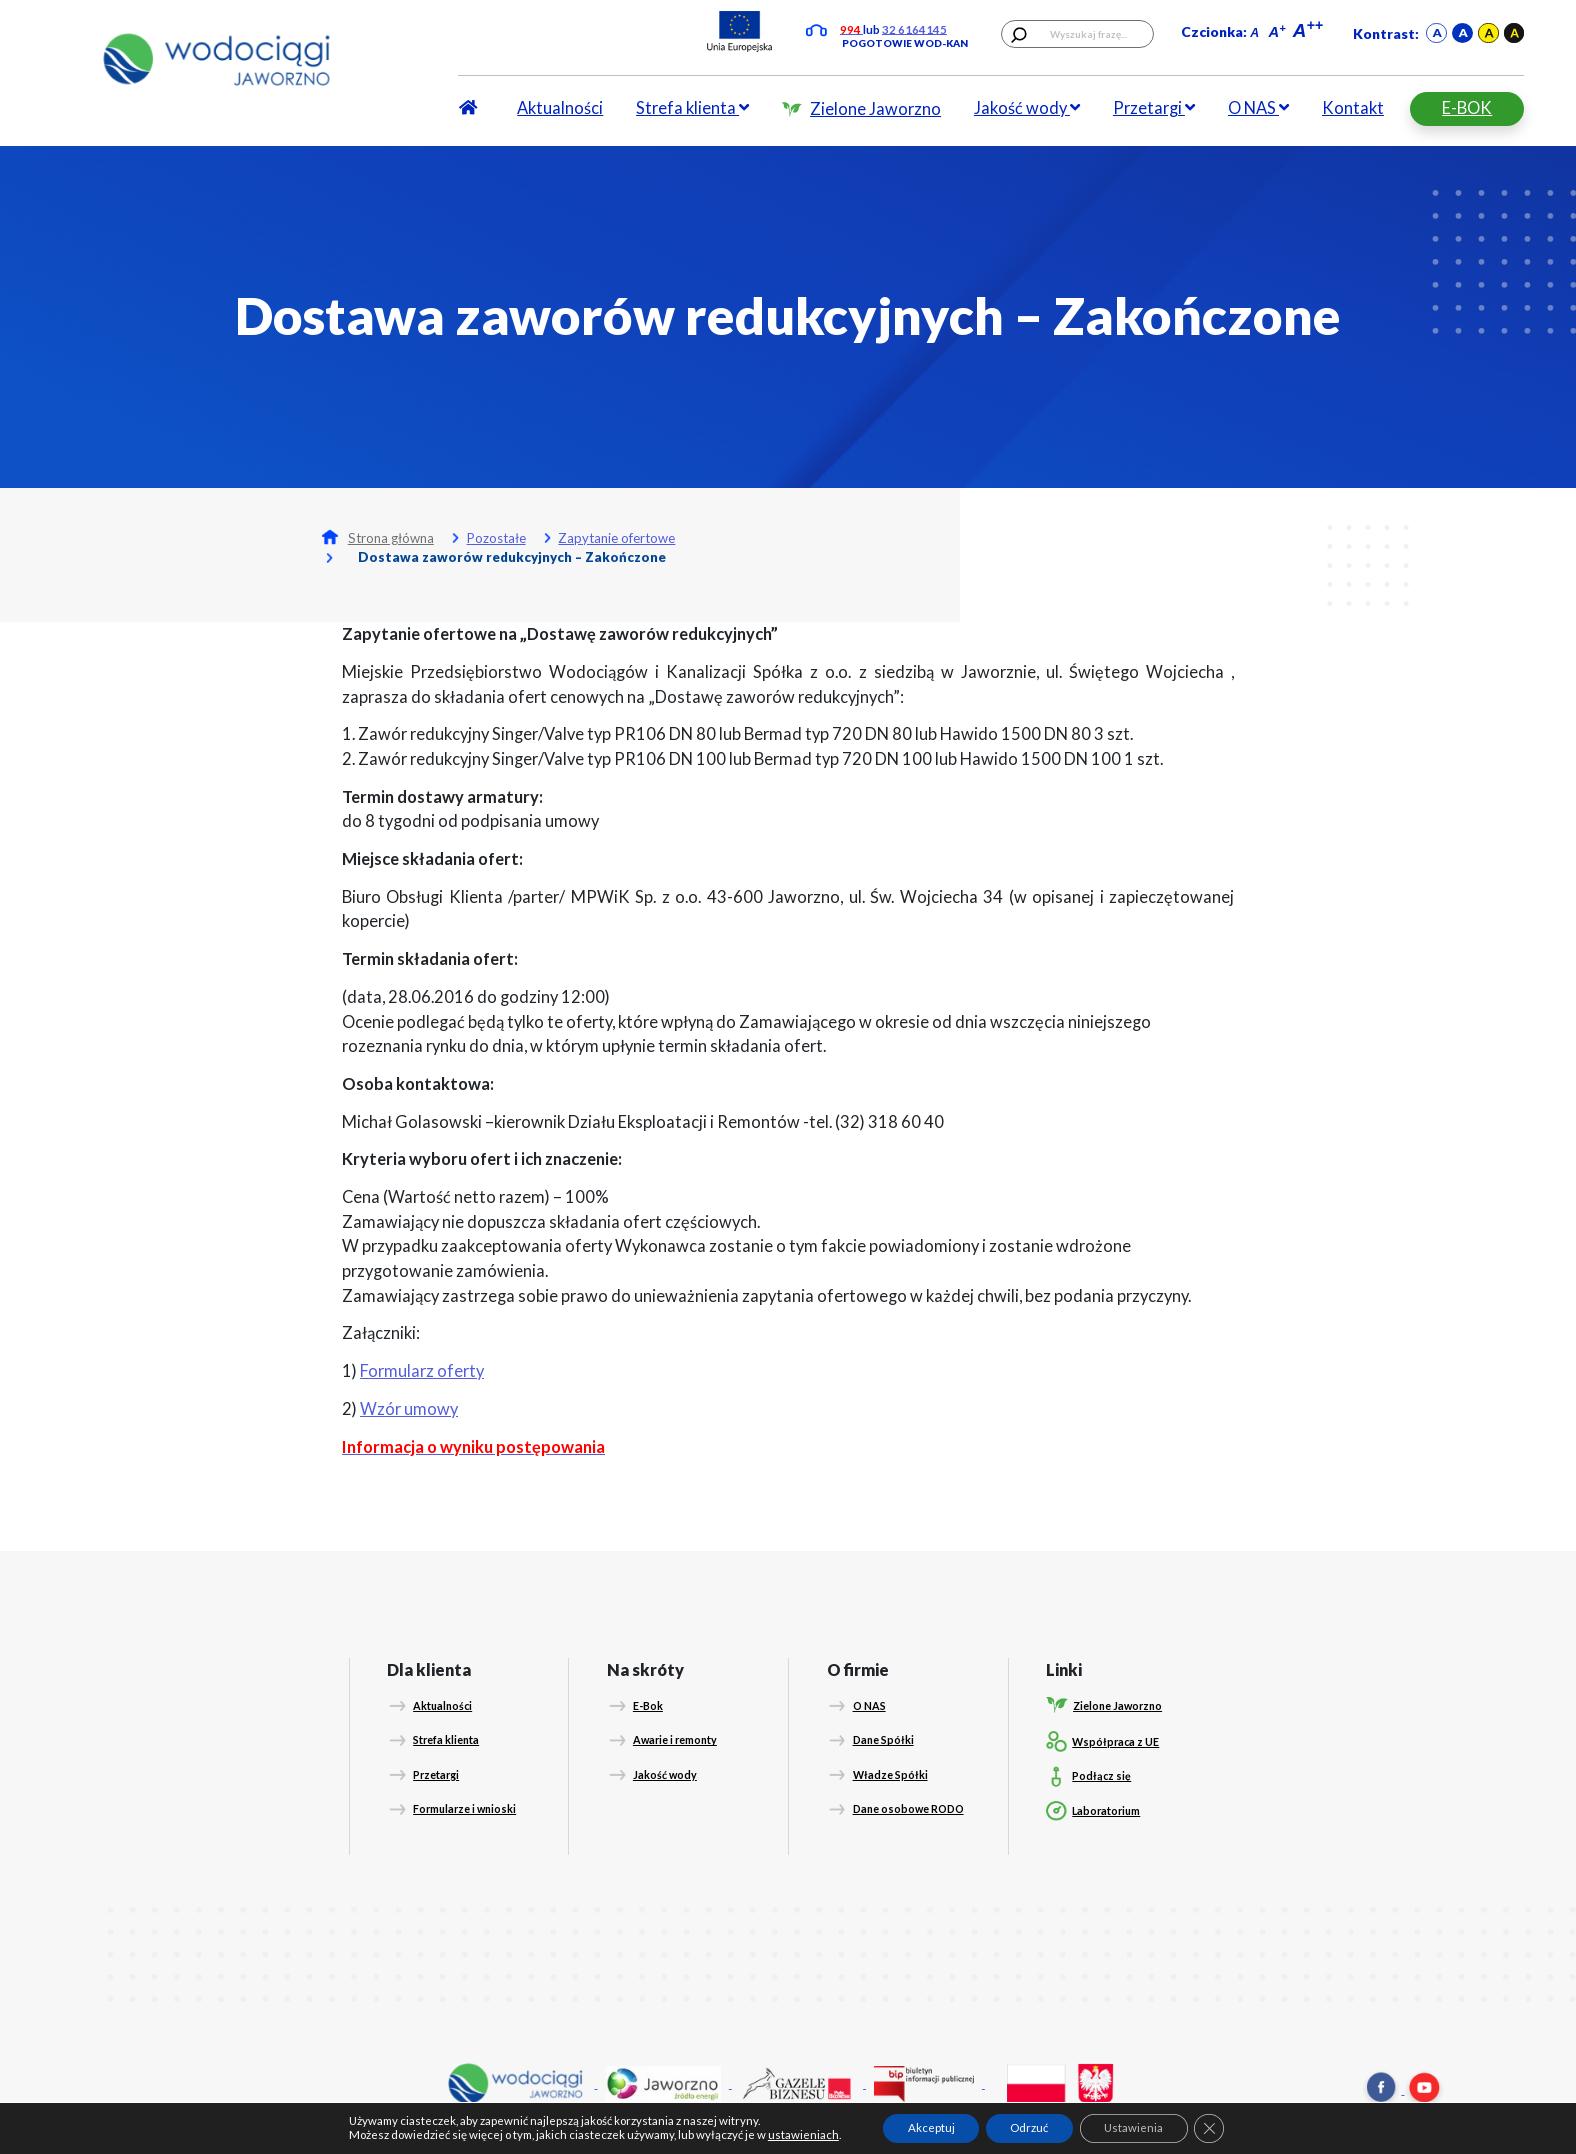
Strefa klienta (692, 107)
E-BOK (1467, 107)
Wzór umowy (409, 1408)
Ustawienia (1133, 2127)
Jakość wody (1027, 107)
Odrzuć (1029, 2127)
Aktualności (560, 107)
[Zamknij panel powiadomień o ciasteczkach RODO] (1209, 2129)
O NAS (1258, 107)
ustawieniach (803, 2135)
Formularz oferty (422, 1370)
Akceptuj (931, 2127)
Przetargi (1154, 107)
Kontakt (1353, 107)
